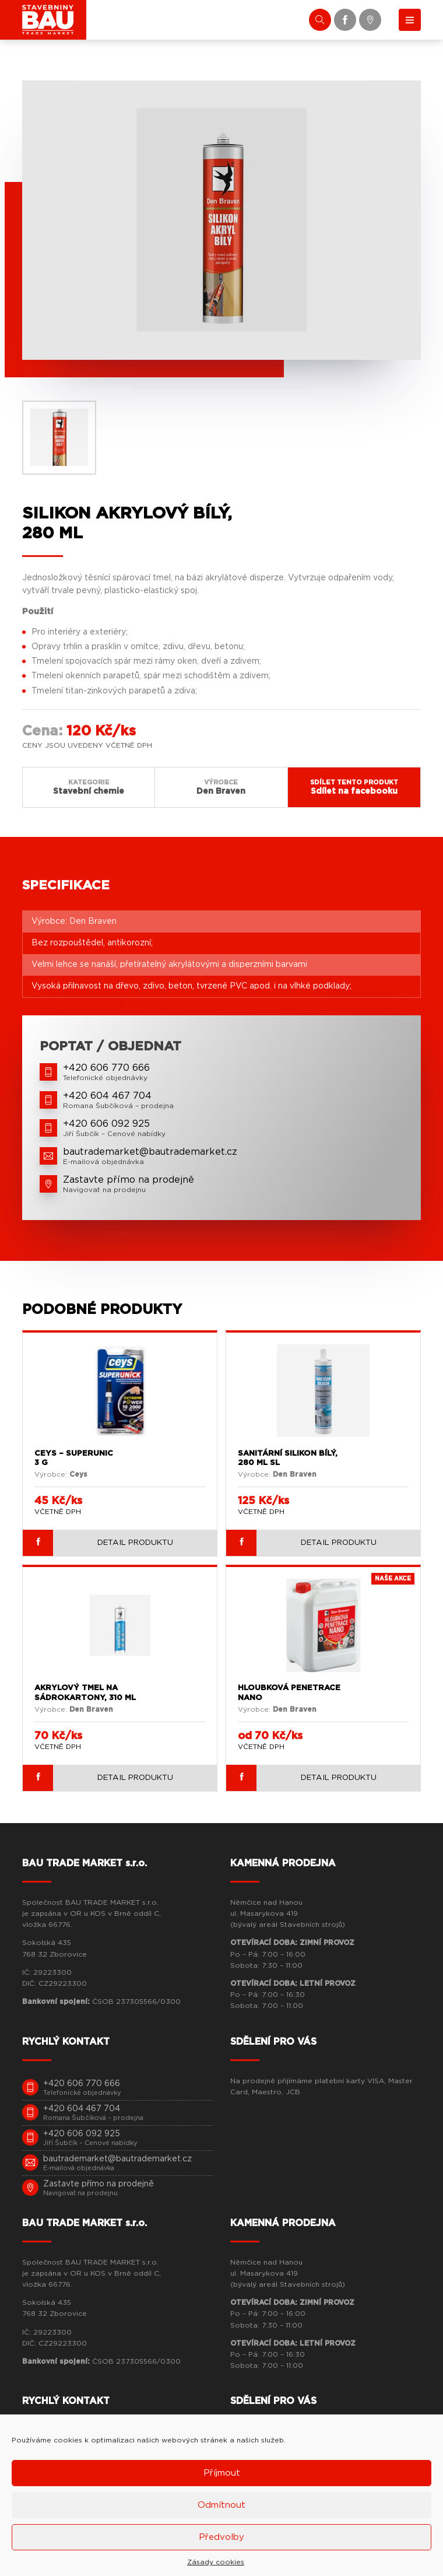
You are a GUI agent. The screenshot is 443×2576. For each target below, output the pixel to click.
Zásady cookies (215, 2562)
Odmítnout (221, 2505)
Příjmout (221, 2473)
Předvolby (221, 2537)
